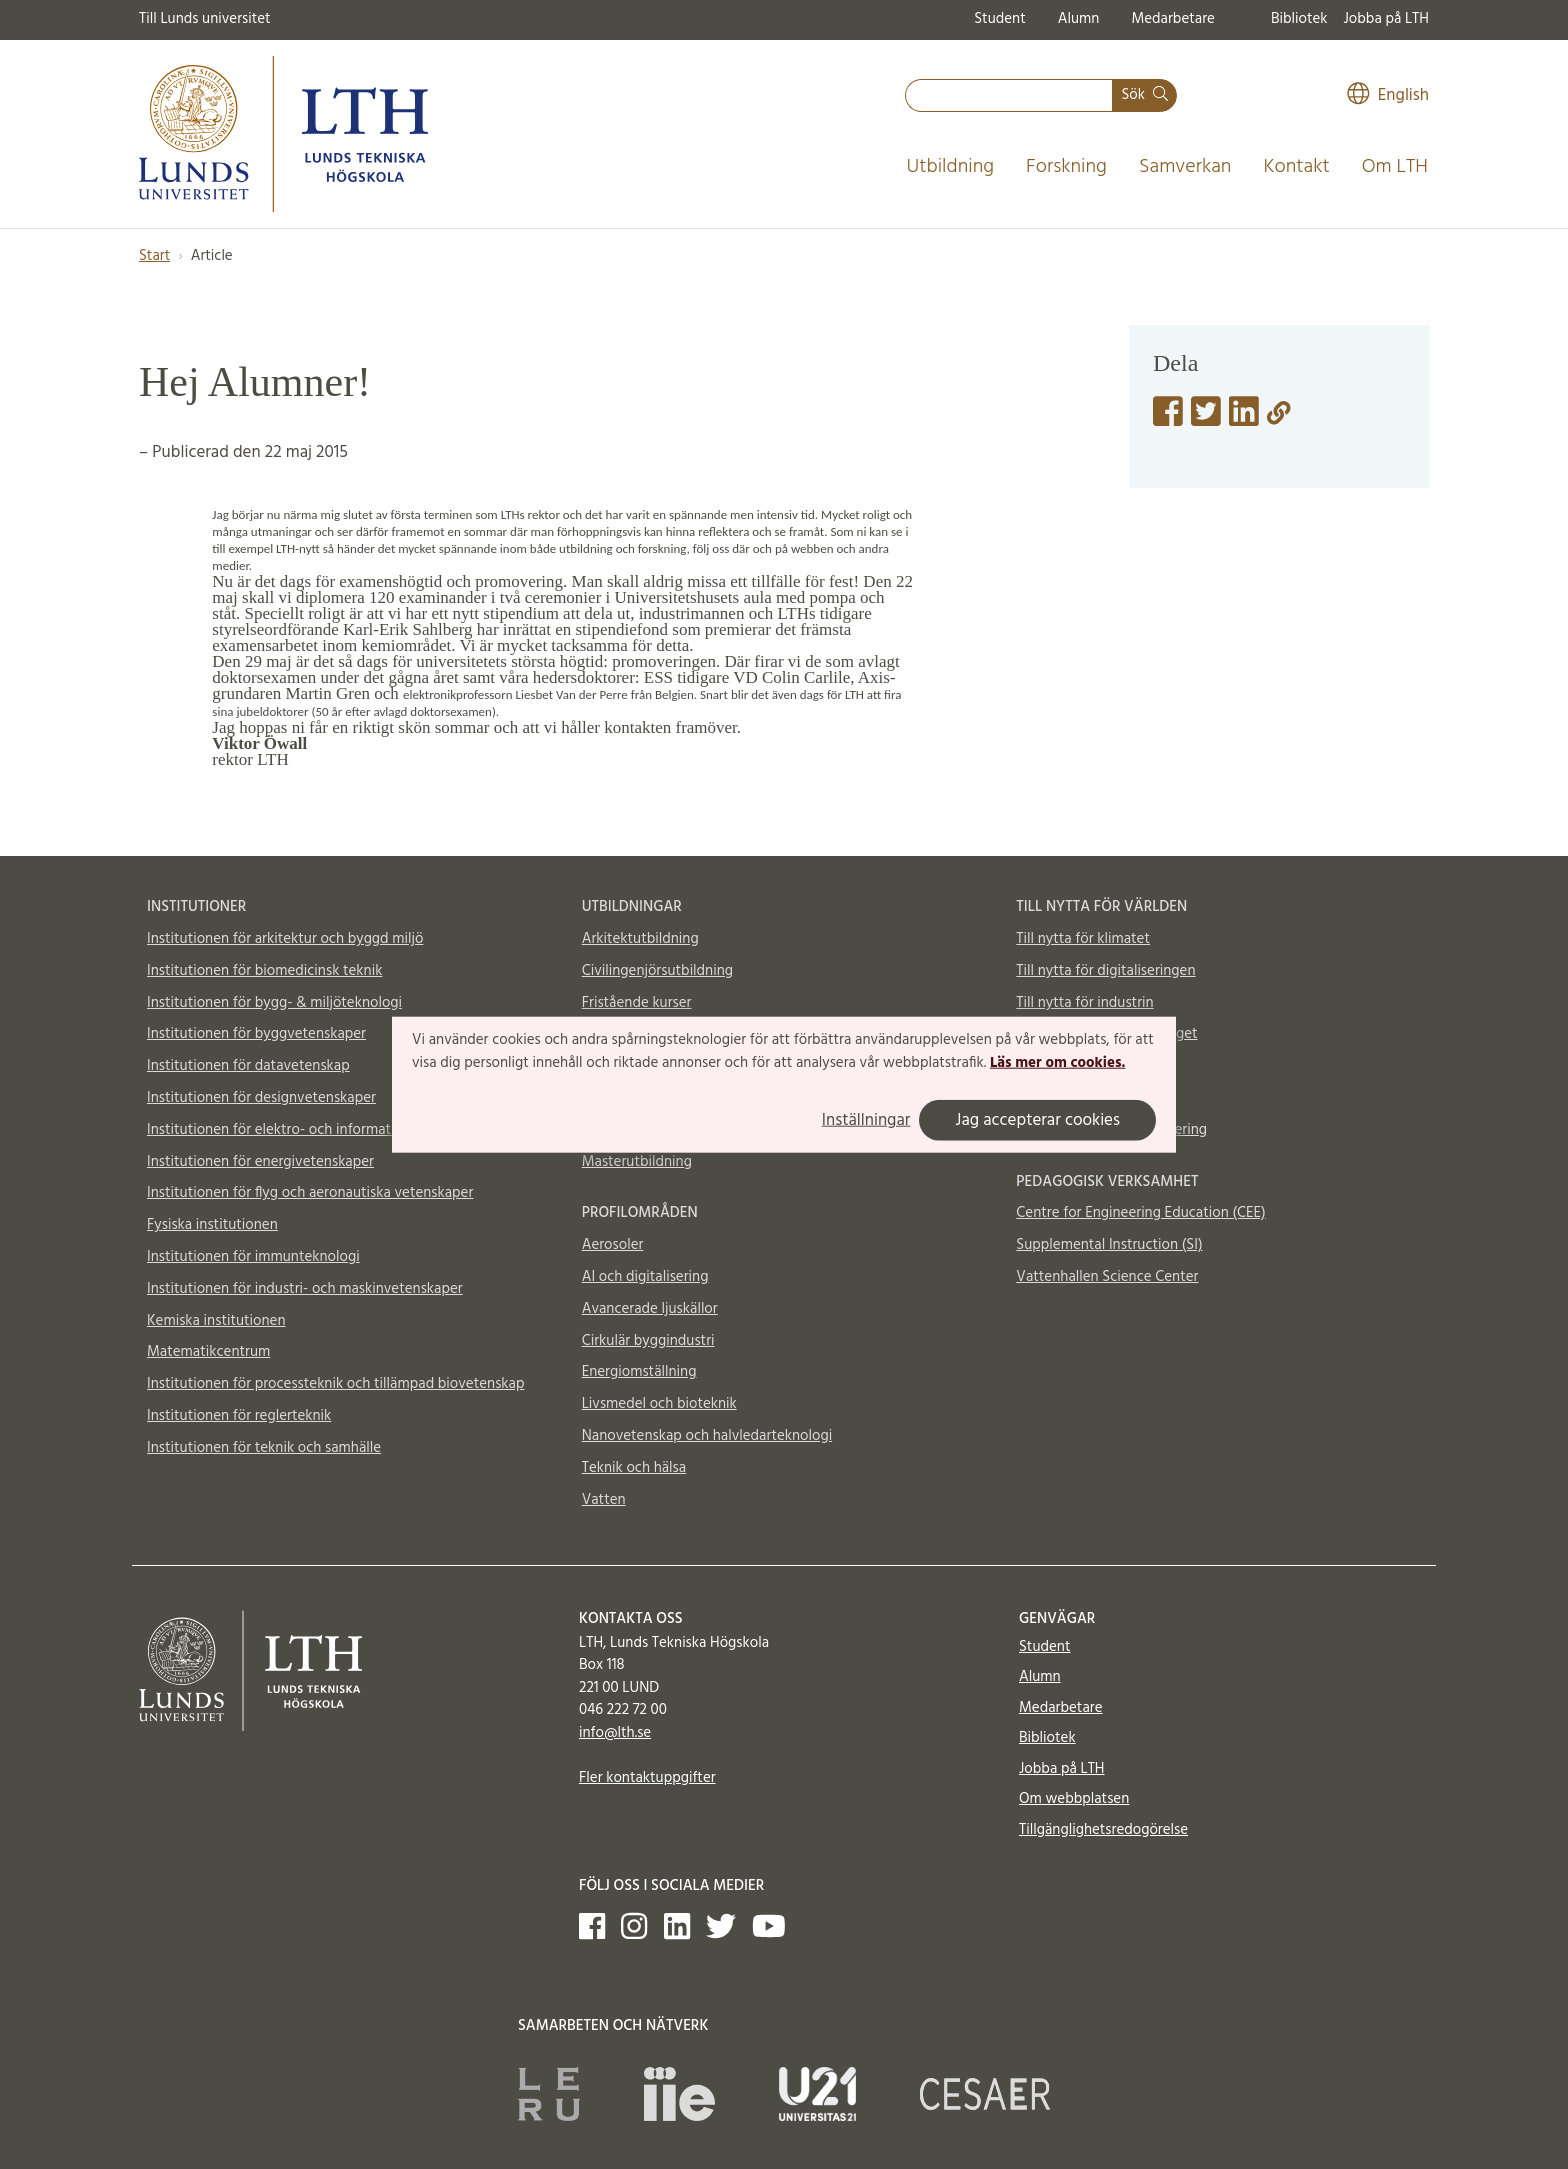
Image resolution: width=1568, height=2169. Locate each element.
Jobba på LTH (1386, 19)
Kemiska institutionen (216, 1321)
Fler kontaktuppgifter (647, 1778)
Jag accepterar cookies (1037, 1120)
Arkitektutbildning (640, 939)
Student (999, 19)
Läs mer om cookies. (1057, 1063)
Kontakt (1296, 167)
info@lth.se (615, 1733)
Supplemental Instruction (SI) (1109, 1245)
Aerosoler (613, 1245)
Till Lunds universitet (205, 19)
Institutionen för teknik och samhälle (264, 1448)
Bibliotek (1299, 19)
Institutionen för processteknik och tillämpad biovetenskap (335, 1384)
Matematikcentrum (208, 1352)
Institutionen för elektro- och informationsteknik (302, 1130)
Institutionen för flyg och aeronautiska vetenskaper (310, 1193)
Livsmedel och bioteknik (659, 1404)
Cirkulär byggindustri (648, 1341)
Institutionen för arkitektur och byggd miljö (285, 939)
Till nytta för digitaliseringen (1105, 971)
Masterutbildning (637, 1162)
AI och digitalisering (645, 1277)
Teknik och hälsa (634, 1468)
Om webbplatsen (1074, 1799)
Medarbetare (1172, 19)
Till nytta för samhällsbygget (1106, 1034)
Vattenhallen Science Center (1107, 1277)
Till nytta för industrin (1084, 1003)
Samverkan (1185, 167)
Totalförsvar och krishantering (1111, 1130)
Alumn (1079, 19)
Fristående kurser (637, 1003)
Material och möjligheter (1094, 1098)
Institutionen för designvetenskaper (261, 1098)
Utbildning (950, 167)
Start (154, 256)
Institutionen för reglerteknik (239, 1416)
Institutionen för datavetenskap (248, 1066)
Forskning (1066, 167)
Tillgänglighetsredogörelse (1103, 1830)
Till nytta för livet (1070, 1066)
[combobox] (1009, 95)
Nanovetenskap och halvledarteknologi (707, 1436)
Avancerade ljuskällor (650, 1309)
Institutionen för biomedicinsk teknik (264, 971)
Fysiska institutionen (212, 1225)
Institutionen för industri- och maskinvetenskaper (305, 1289)
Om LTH (1395, 167)
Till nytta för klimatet (1083, 939)
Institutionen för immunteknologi (253, 1257)
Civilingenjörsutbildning (657, 971)
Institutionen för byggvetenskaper (256, 1034)
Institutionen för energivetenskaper (260, 1162)
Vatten (604, 1500)
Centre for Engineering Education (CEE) (1140, 1213)
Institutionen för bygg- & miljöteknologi (274, 1003)
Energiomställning (639, 1372)
